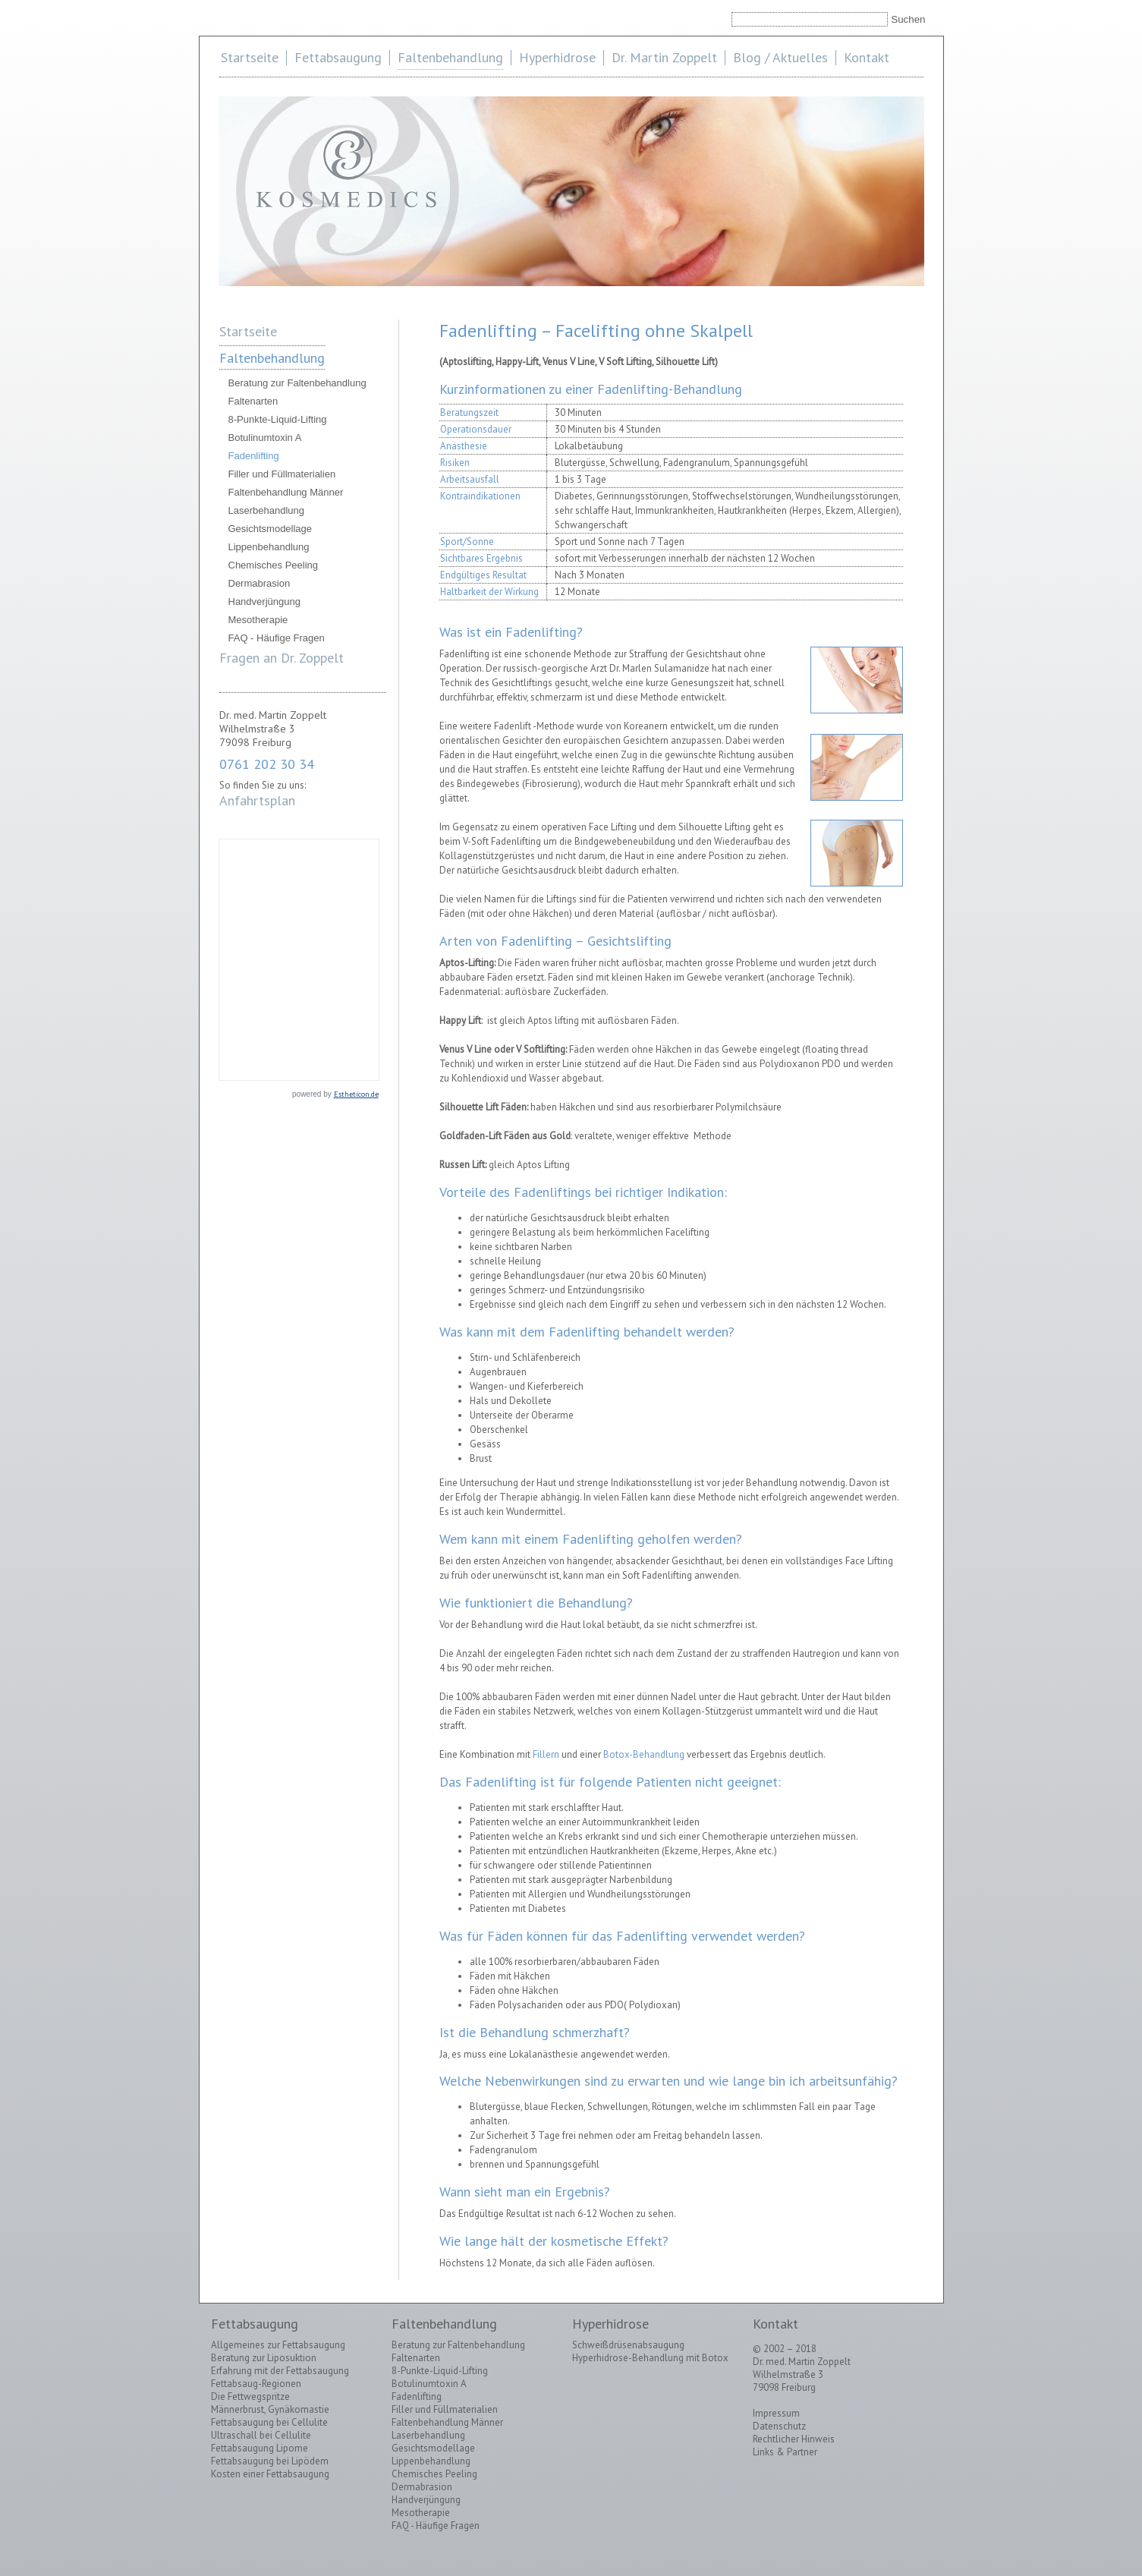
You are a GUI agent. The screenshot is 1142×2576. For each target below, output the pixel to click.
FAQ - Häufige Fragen (276, 638)
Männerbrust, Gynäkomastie (270, 2409)
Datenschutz (779, 2426)
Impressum (776, 2413)
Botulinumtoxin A (265, 437)
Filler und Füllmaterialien (282, 474)
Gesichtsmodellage (270, 528)
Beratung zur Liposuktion (263, 2357)
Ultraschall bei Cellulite (261, 2435)
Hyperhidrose (557, 57)
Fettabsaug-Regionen (256, 2383)
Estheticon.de (356, 1094)
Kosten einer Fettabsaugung (270, 2473)
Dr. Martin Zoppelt (664, 57)
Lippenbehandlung (269, 547)
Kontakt (866, 57)
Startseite (249, 57)
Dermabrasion (259, 583)
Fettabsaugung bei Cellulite (269, 2422)
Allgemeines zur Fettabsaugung (278, 2344)
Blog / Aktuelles (780, 57)
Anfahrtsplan (257, 800)
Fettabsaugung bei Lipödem (270, 2461)
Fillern (546, 1754)
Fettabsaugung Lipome (259, 2448)
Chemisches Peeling (273, 565)
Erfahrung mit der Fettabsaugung (280, 2370)
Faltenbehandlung (450, 57)
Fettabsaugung (338, 57)
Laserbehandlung (266, 510)
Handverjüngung (264, 601)
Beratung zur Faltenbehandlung (297, 383)
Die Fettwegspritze (250, 2396)
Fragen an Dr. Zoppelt (281, 657)
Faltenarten (253, 401)
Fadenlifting (253, 455)
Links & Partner (785, 2451)
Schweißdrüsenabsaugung (628, 2344)
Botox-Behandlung (643, 1754)
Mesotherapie (258, 619)
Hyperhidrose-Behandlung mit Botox (650, 2357)
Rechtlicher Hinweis (794, 2439)
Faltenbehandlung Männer (286, 492)
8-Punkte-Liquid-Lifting (277, 419)
